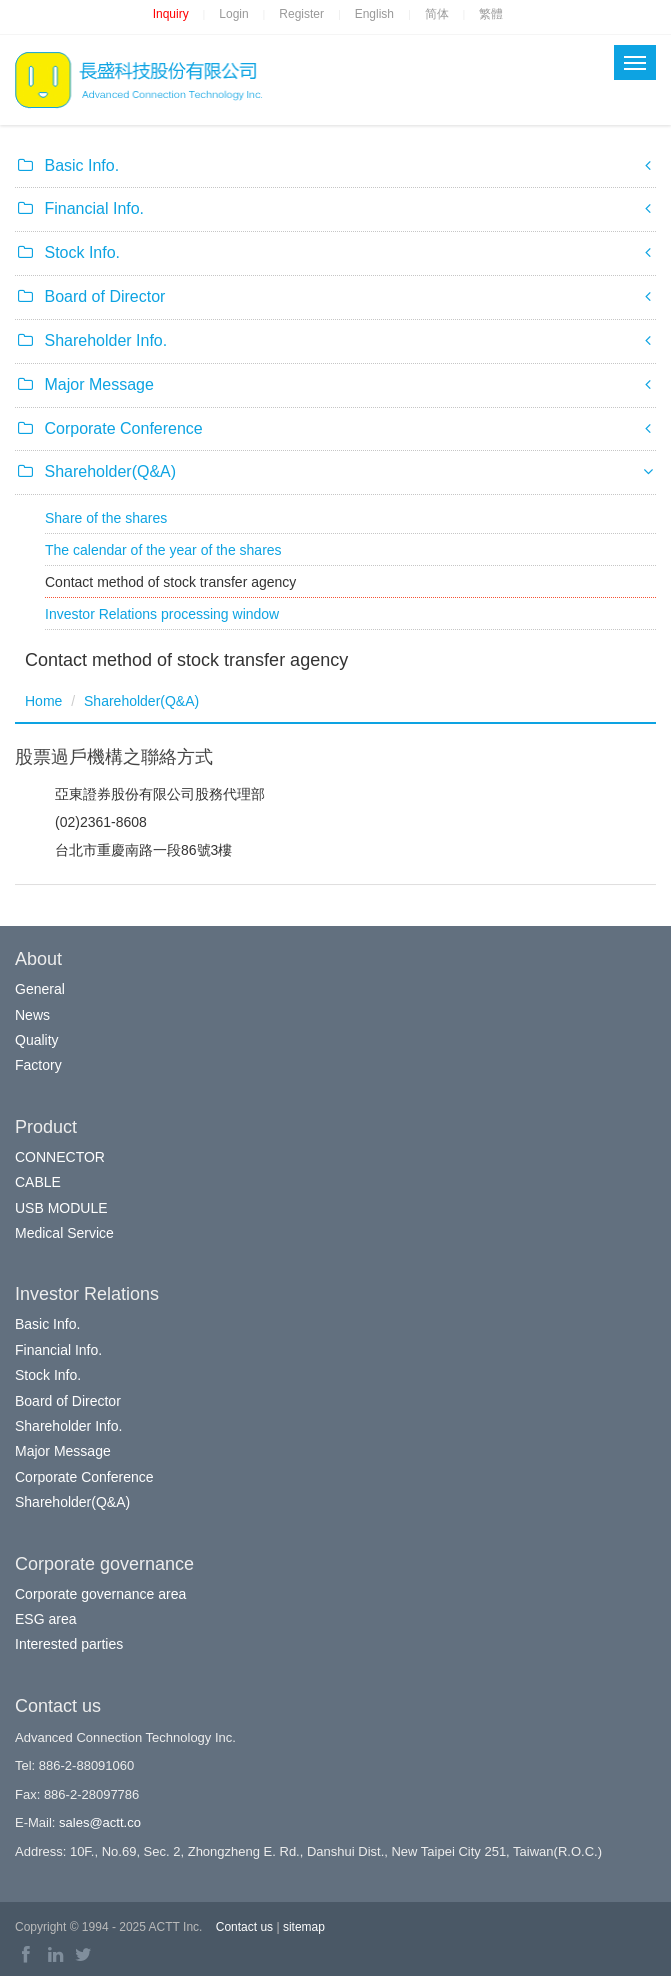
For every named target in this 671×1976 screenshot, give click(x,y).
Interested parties (69, 1644)
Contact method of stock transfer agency (170, 582)
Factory (38, 1065)
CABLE (38, 1182)
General (40, 989)
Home (43, 701)
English (374, 14)
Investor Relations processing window (162, 614)
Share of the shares (106, 518)
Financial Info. (58, 1350)
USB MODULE (61, 1208)
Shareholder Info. (68, 1426)
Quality (37, 1040)
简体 (437, 14)
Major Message (63, 1451)
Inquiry (171, 14)
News (32, 1015)
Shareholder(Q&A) (141, 701)
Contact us (244, 1927)
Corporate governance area (100, 1594)
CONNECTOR (60, 1157)
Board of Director (68, 1401)
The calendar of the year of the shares (163, 550)
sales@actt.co (100, 1822)
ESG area (45, 1619)
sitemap (304, 1927)
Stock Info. (48, 1375)
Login (233, 14)
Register (301, 14)
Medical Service (64, 1233)
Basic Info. (47, 1324)
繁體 (491, 14)
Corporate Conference (84, 1477)
